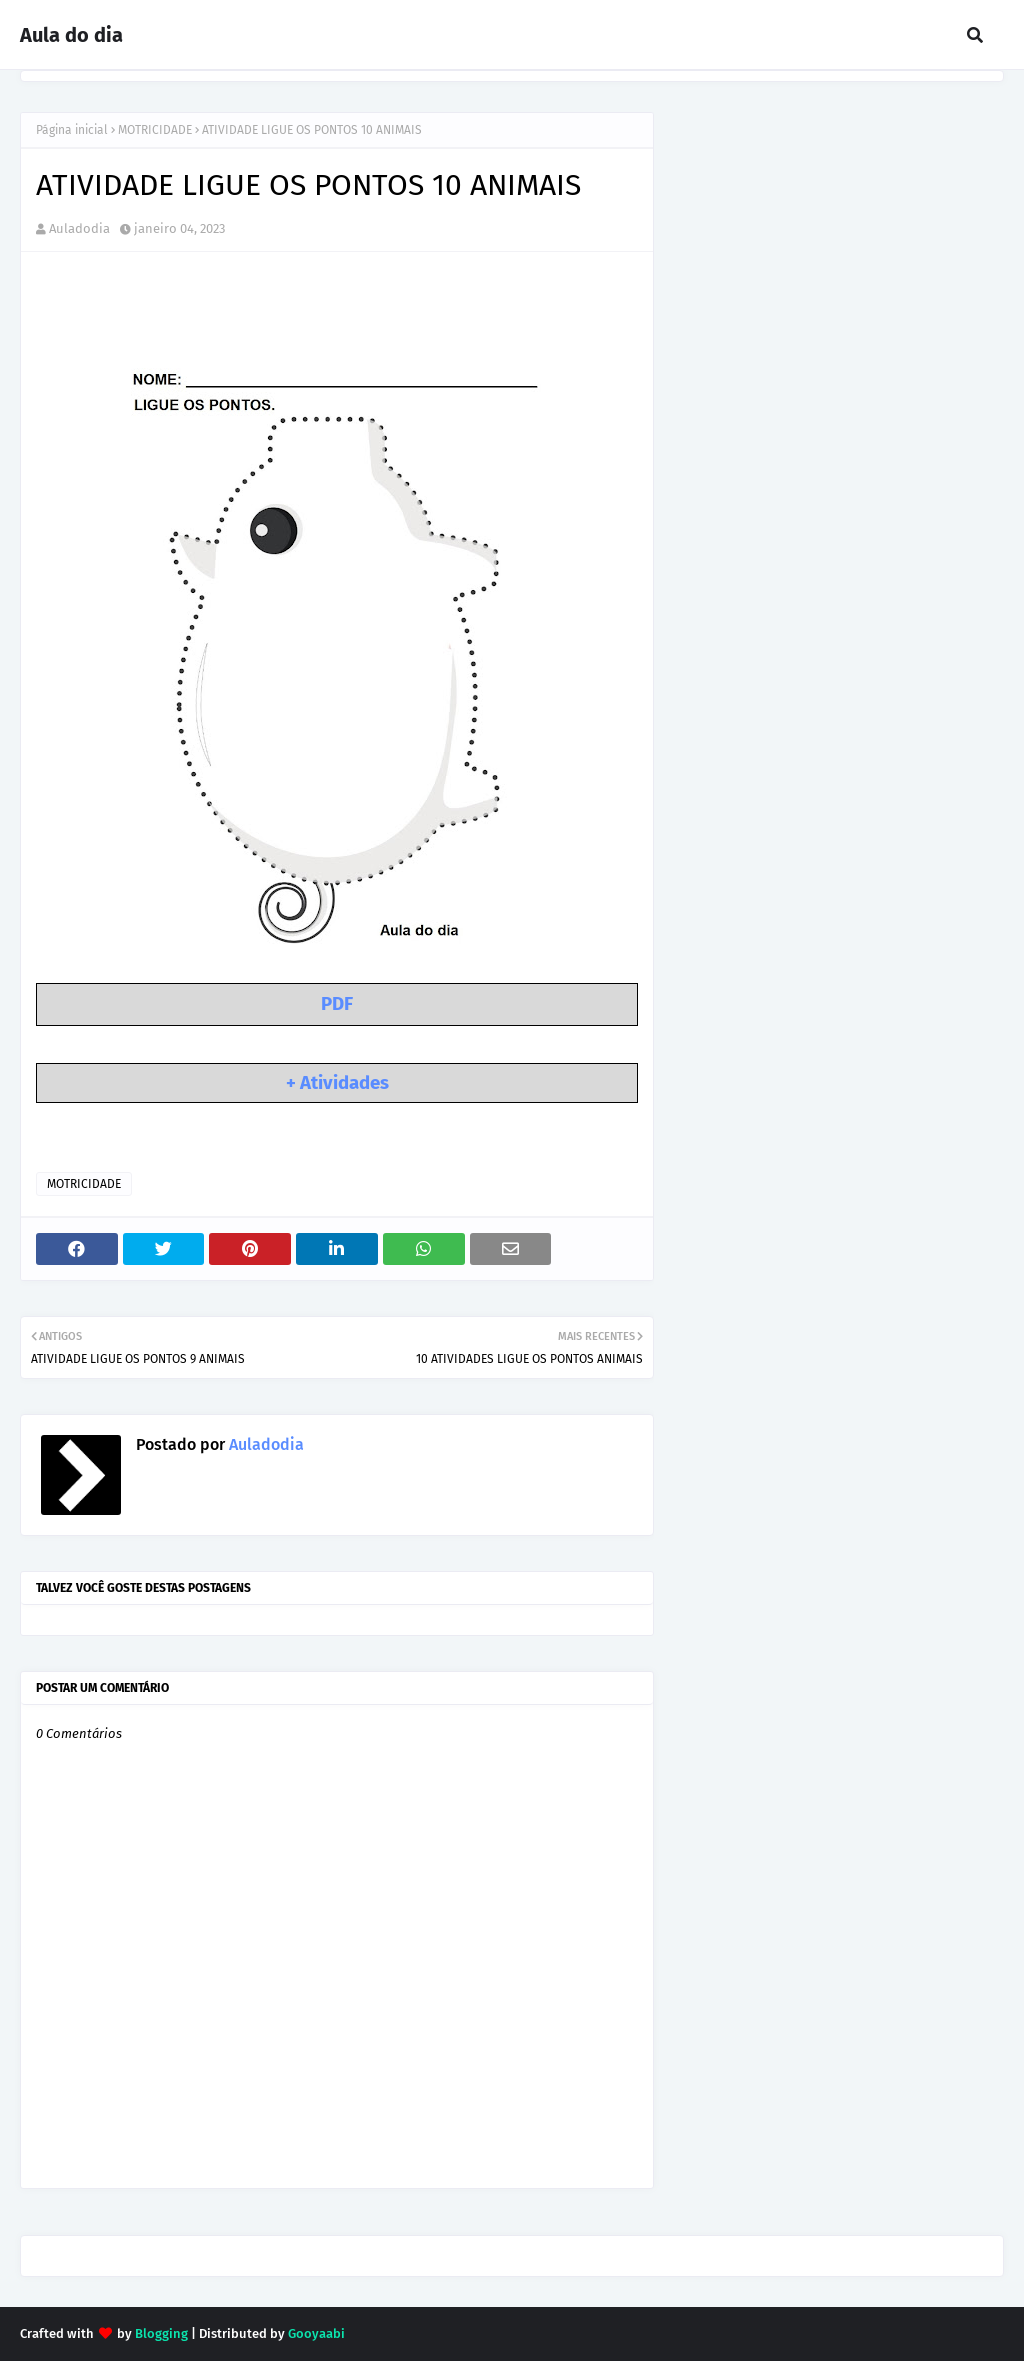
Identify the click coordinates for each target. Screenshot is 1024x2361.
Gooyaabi (316, 2333)
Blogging (161, 2333)
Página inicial (72, 130)
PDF (337, 1004)
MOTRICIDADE (155, 130)
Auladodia (79, 228)
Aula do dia (71, 35)
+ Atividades (337, 1083)
